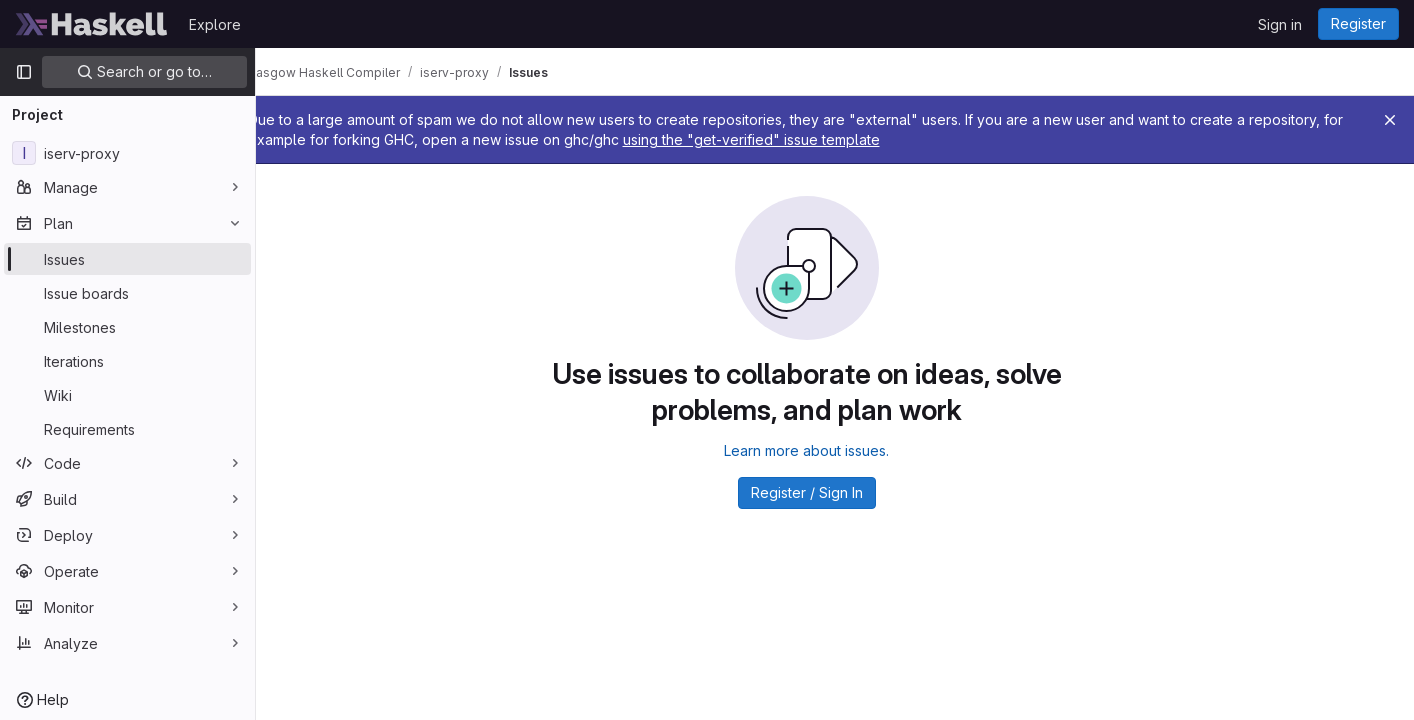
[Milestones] (127, 327)
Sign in (1280, 24)
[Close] (1390, 120)
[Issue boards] (127, 293)
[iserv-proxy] (127, 153)
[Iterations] (127, 361)
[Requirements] (127, 429)
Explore (215, 24)
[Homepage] (92, 24)
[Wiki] (127, 395)
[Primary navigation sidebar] (24, 72)
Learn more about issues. (835, 450)
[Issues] (127, 259)
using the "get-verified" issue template (905, 139)
